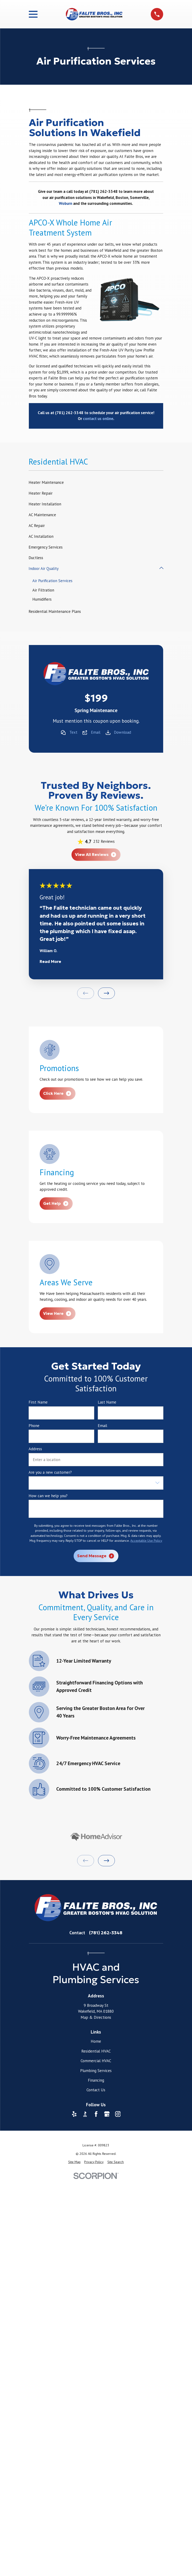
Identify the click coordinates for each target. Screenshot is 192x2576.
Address (35, 1449)
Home (96, 2041)
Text (73, 732)
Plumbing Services (96, 2070)
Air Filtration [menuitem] (43, 590)
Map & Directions (96, 2017)
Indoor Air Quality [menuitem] (44, 568)
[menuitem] (74, 2162)
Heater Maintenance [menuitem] (46, 482)
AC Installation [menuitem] (41, 536)
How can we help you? (48, 1496)
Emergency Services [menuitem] (46, 547)
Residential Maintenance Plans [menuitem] (55, 611)
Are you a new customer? (50, 1472)
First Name (38, 1402)
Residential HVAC (96, 2051)
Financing (96, 2080)
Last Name (107, 1402)
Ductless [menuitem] (36, 557)
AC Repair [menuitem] (37, 525)
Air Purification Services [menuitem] (53, 581)
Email (95, 732)
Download (122, 732)
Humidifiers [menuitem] (42, 599)
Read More (50, 961)
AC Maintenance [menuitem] (42, 514)
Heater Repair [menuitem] (41, 493)
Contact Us (96, 2090)
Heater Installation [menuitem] (45, 504)
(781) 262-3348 (105, 1933)
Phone (34, 1425)
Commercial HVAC (96, 2061)
